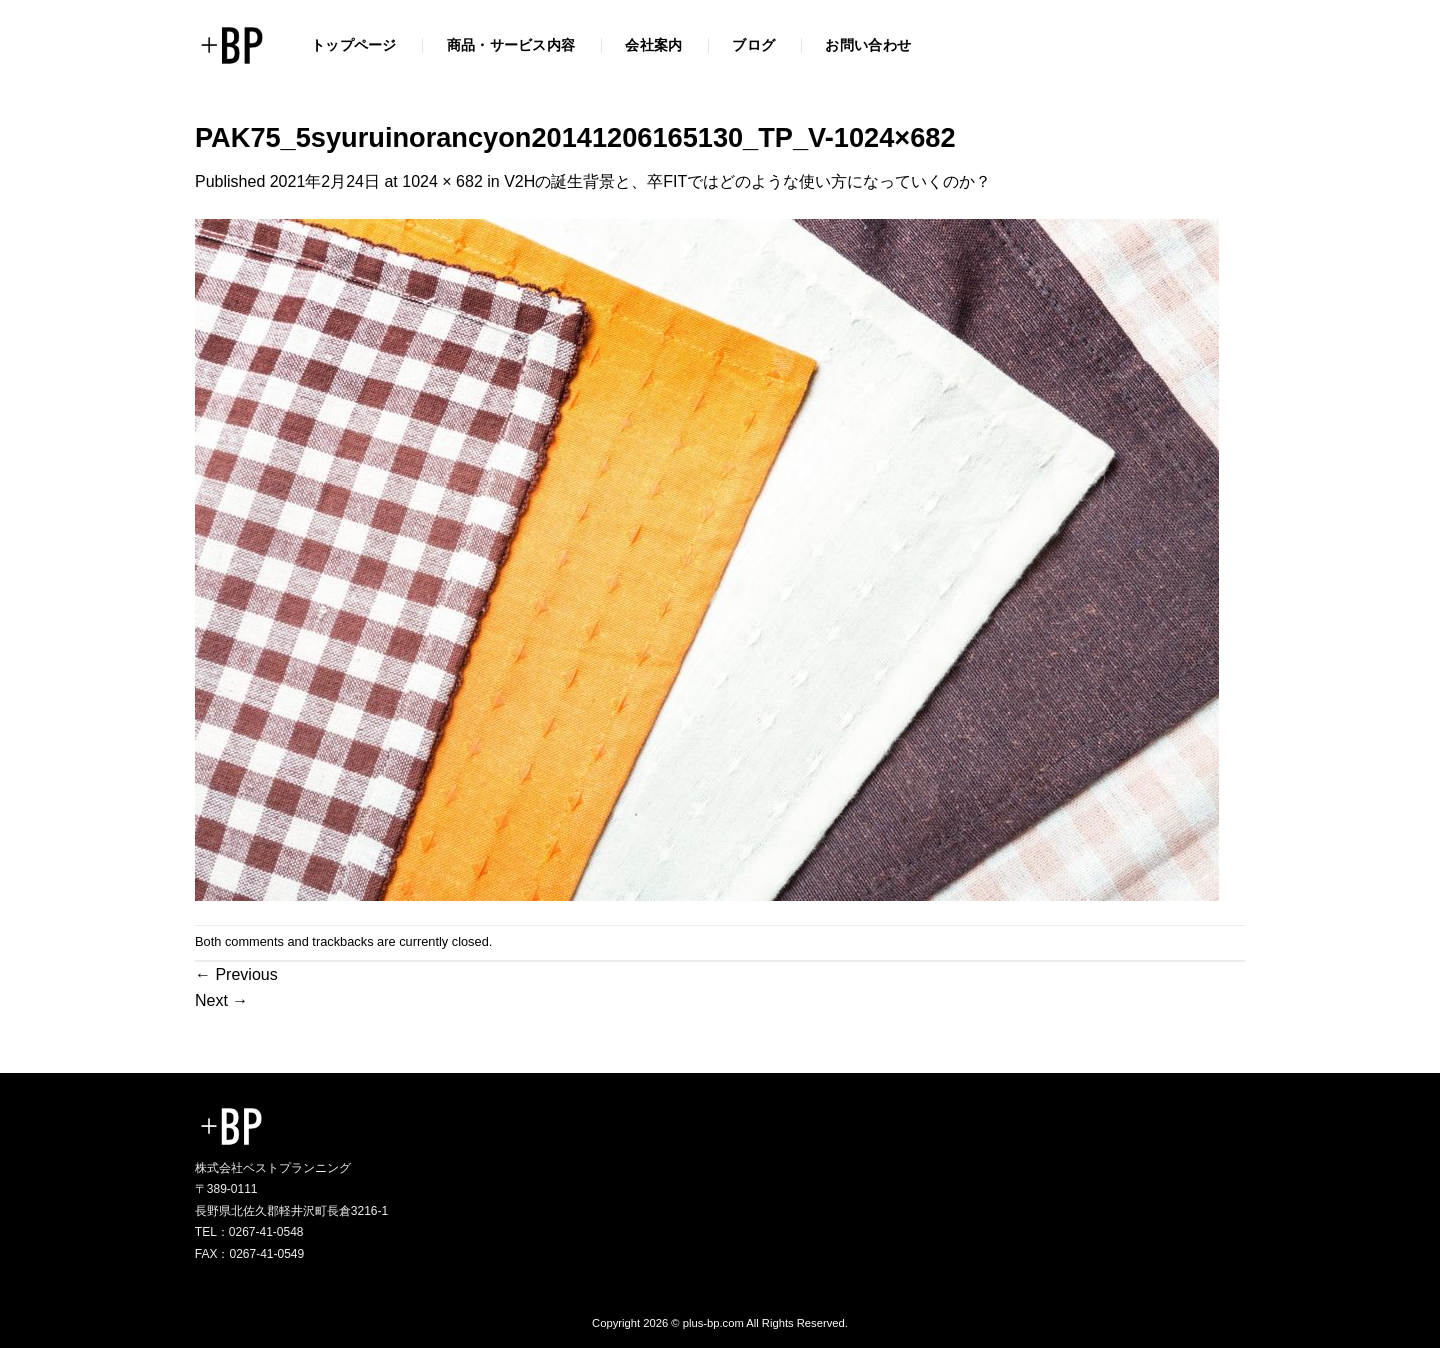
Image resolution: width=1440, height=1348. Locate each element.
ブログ (753, 45)
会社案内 (653, 45)
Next (221, 1000)
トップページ (354, 45)
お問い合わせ (868, 45)
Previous (236, 974)
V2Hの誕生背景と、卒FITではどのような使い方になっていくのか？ (747, 181)
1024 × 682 (442, 181)
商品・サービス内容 (511, 45)
